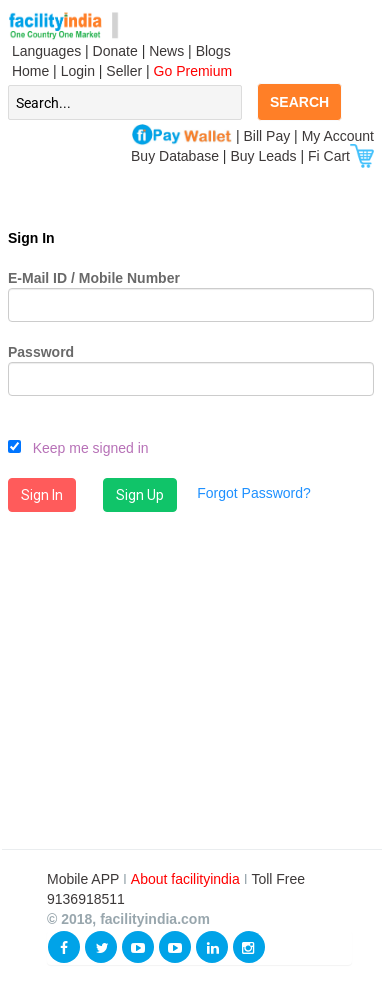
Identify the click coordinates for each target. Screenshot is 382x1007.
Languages (44, 51)
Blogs (213, 51)
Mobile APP (85, 879)
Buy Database (175, 156)
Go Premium (193, 71)
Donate (115, 51)
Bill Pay (269, 136)
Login (78, 71)
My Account (338, 136)
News (168, 51)
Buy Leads (263, 156)
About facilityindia (187, 879)
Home (28, 71)
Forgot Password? (254, 493)
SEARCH (299, 102)
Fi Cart (341, 156)
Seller (124, 71)
